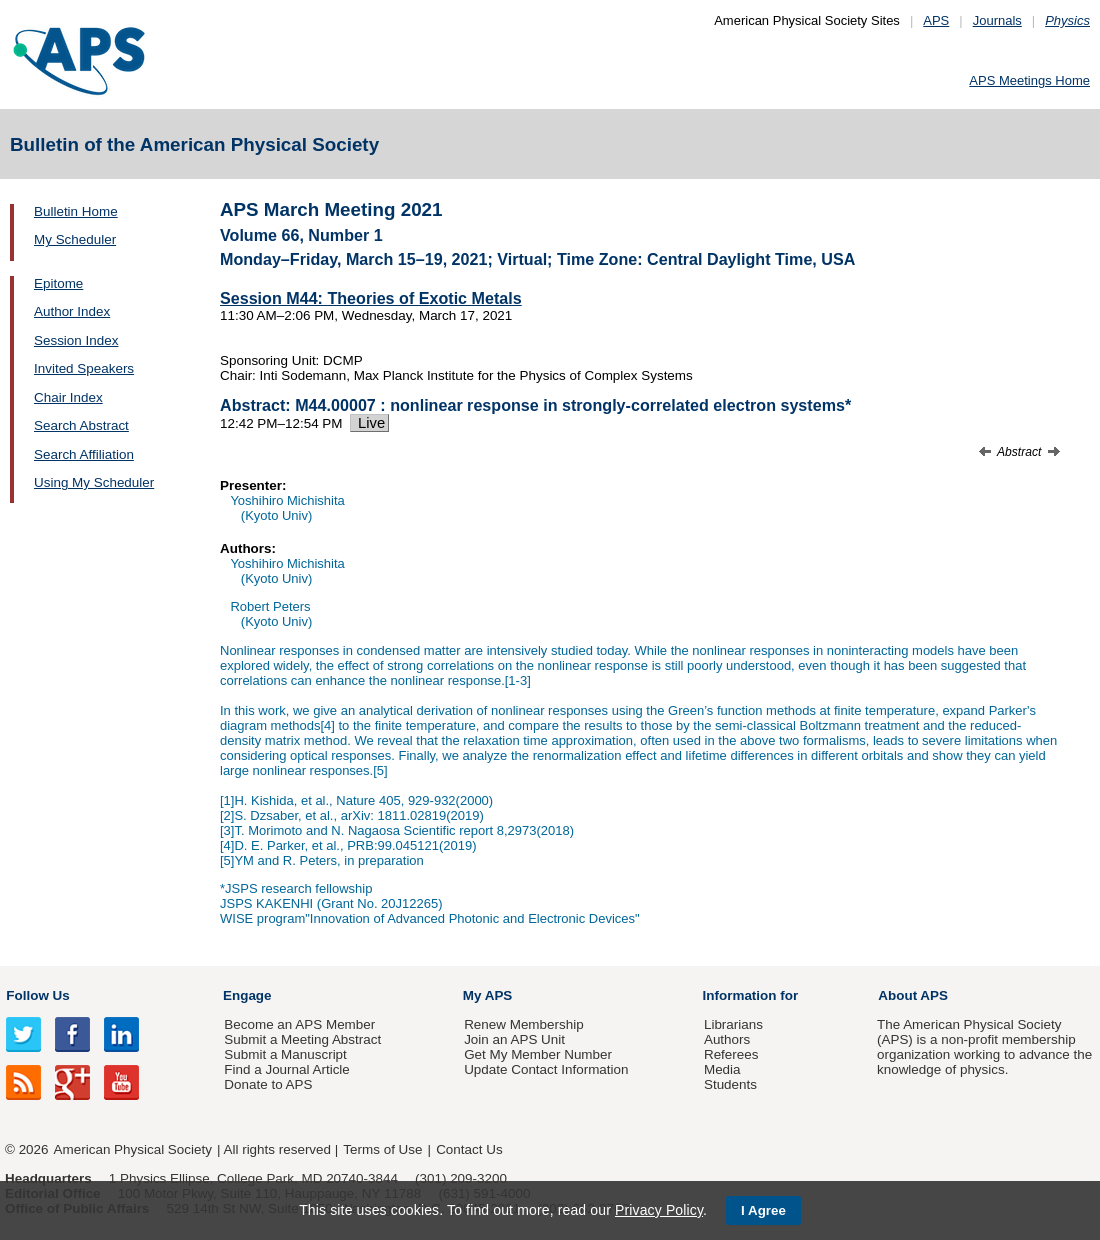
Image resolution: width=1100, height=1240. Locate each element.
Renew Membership (524, 1024)
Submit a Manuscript (285, 1054)
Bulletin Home (76, 211)
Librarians (733, 1024)
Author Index (72, 311)
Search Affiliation (84, 454)
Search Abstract (81, 425)
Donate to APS (268, 1084)
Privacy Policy (659, 1210)
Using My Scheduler (94, 482)
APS (936, 20)
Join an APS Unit (514, 1039)
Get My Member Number (538, 1054)
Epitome (58, 283)
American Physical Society (133, 1149)
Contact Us (469, 1149)
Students (730, 1084)
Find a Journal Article (286, 1069)
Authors (727, 1039)
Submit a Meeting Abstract (302, 1039)
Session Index (76, 340)
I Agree (763, 1210)
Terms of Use (382, 1149)
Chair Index (68, 397)
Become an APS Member (299, 1024)
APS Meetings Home (1029, 80)
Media (722, 1069)
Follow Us (37, 995)
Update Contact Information (546, 1069)
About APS (913, 995)
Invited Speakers (84, 368)
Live (369, 423)
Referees (731, 1054)
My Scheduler (75, 239)
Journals (997, 20)
